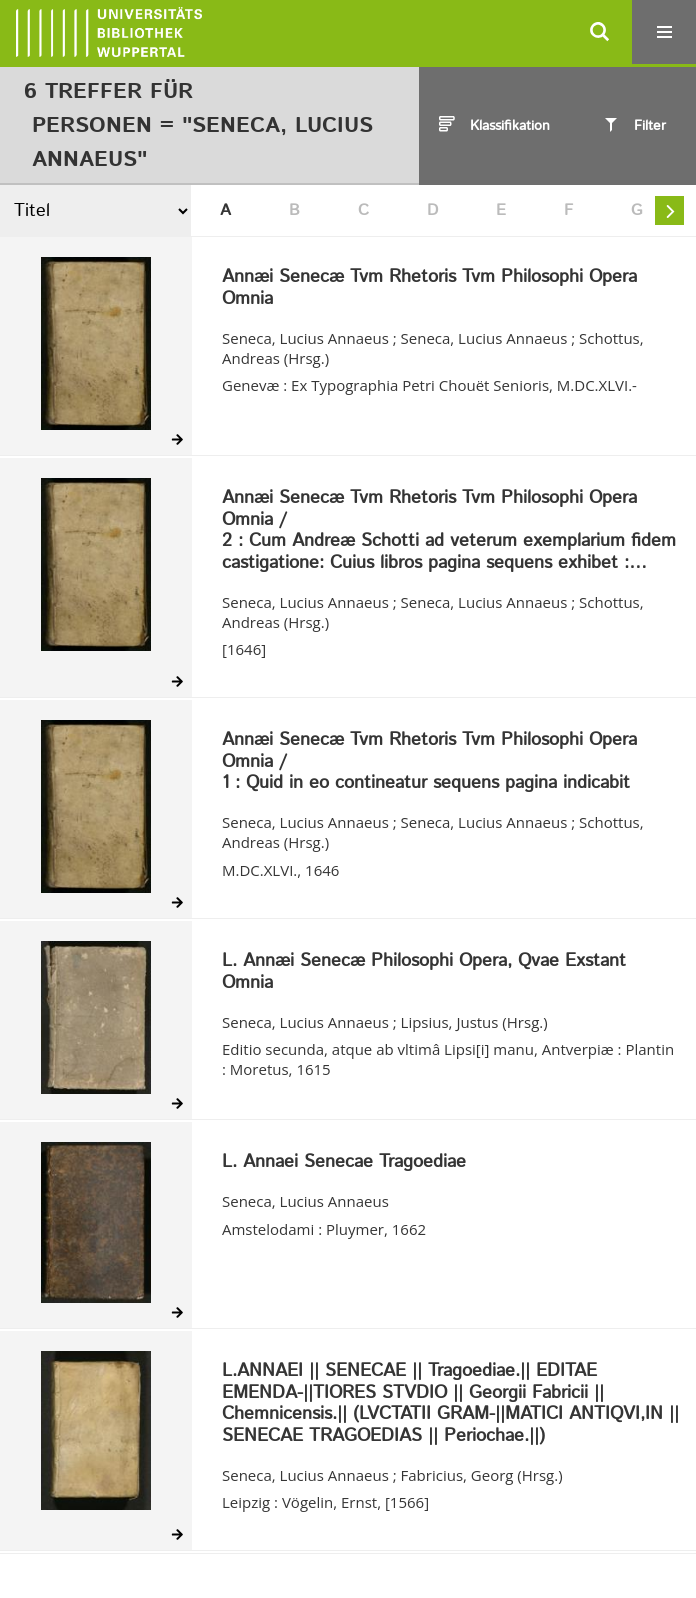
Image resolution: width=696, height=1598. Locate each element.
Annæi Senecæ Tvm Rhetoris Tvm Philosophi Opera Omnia (429, 288)
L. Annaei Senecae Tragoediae (344, 1163)
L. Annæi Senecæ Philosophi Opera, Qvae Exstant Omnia (424, 972)
